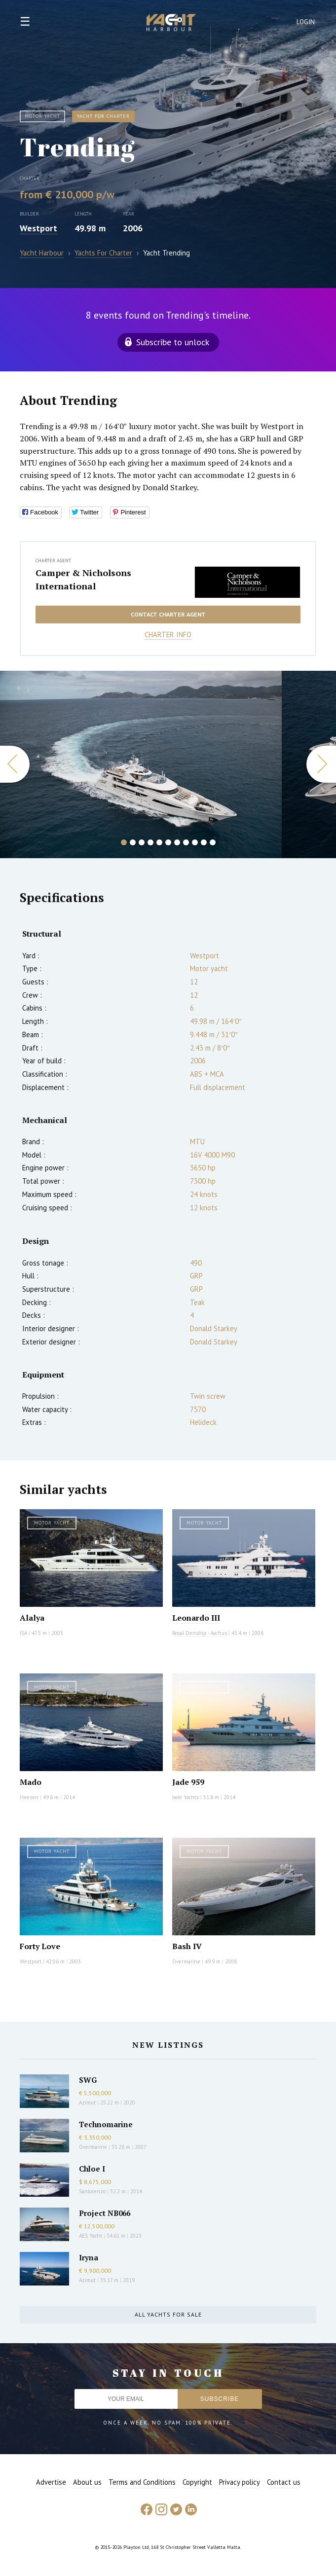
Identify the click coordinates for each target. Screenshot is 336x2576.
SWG (88, 2080)
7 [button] (177, 842)
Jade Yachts (185, 1797)
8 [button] (186, 842)
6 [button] (168, 842)
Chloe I (92, 2169)
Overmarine (187, 1961)
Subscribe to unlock (172, 342)
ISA (23, 1633)
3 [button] (142, 842)
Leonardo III (196, 1617)
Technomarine (106, 2124)
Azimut (87, 2102)
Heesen (29, 1797)
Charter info (168, 634)
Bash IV (187, 1946)
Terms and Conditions (142, 2482)
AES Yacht (90, 2235)
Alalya (32, 1617)
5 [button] (159, 842)
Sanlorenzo (92, 2191)
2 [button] (133, 842)
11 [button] (213, 842)
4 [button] (150, 842)
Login (306, 22)
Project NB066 (104, 2213)
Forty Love (40, 1946)
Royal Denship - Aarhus (199, 1633)
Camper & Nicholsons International (83, 579)
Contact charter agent (168, 614)
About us (87, 2482)
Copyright (197, 2482)
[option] (141, 764)
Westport (38, 228)
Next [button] (321, 764)
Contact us (283, 2482)
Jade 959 (188, 1782)
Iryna (88, 2257)
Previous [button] (15, 764)
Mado (30, 1782)
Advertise (51, 2482)
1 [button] (124, 842)
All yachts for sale (168, 2314)
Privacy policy (239, 2482)
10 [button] (204, 842)
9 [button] (195, 842)
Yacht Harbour (171, 24)
